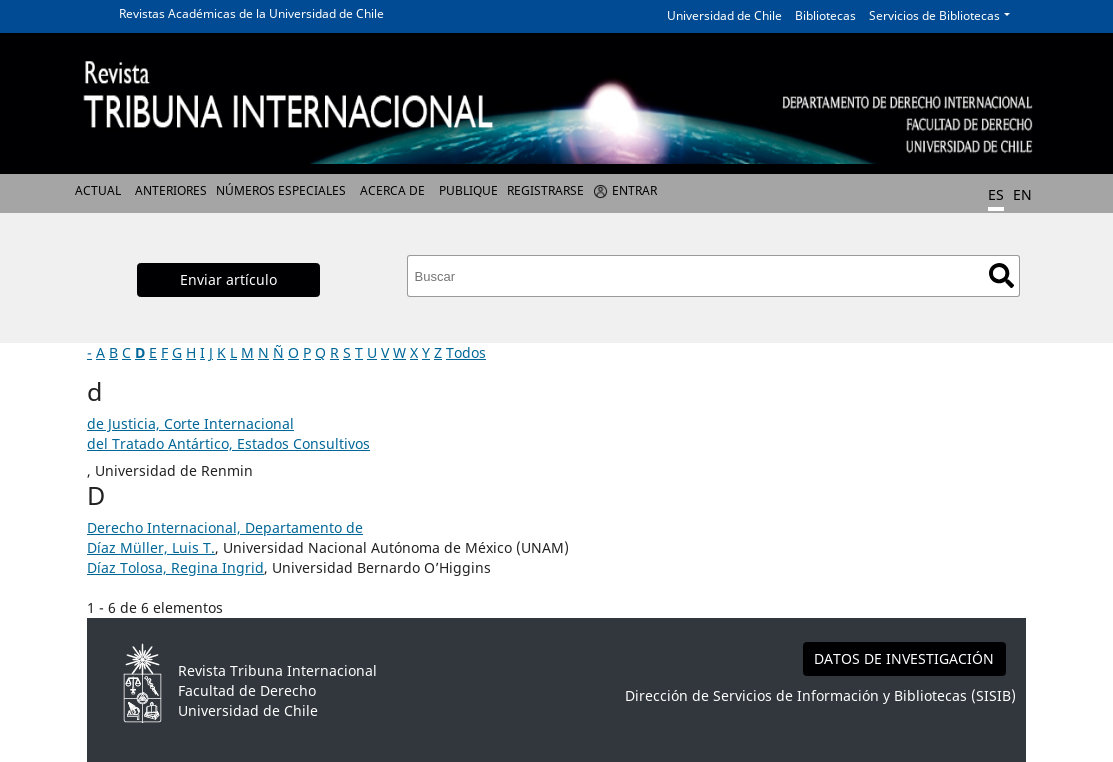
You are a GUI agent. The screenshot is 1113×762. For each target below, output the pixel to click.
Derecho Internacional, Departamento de (225, 527)
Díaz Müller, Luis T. (151, 547)
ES (996, 194)
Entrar (634, 190)
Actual (98, 190)
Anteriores (171, 190)
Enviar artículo (228, 279)
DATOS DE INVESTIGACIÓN (904, 658)
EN (1022, 194)
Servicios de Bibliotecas (934, 15)
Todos (466, 352)
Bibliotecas (825, 15)
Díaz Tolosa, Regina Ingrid (175, 567)
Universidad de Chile (724, 15)
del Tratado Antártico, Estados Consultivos (228, 443)
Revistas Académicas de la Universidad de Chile (251, 13)
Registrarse (545, 190)
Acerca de (392, 190)
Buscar (1001, 275)
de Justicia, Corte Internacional (190, 423)
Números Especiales (281, 190)
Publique (468, 190)
